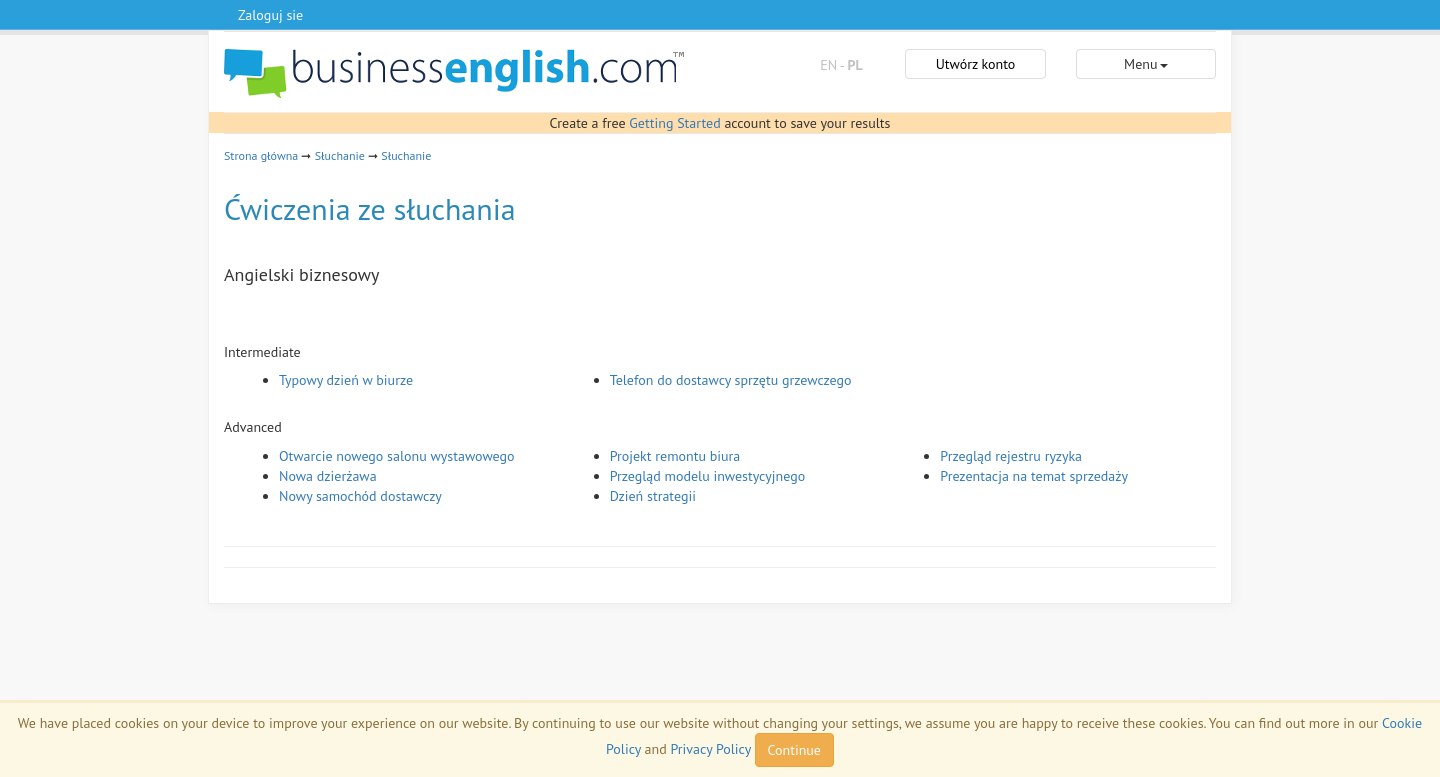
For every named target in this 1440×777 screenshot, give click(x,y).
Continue (794, 750)
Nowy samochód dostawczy (360, 496)
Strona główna (261, 155)
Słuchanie (340, 155)
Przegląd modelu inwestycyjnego (708, 476)
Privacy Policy (710, 749)
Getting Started (674, 123)
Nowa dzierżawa (328, 476)
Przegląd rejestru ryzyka (1011, 456)
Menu (1145, 64)
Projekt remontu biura (675, 456)
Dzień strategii (653, 496)
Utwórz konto (976, 64)
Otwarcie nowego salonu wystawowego (397, 456)
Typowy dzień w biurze (346, 380)
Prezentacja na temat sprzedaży (1034, 476)
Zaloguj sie (270, 15)
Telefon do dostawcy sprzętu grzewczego (731, 380)
